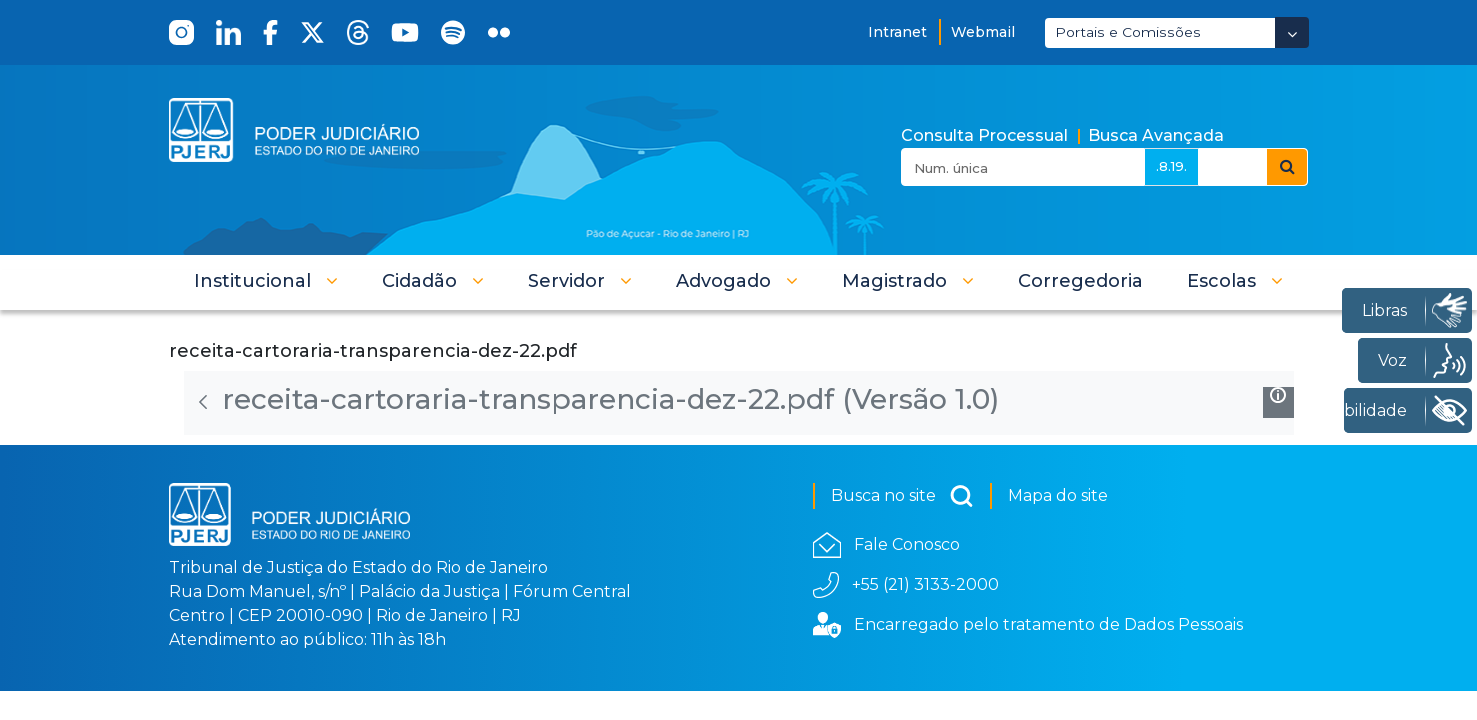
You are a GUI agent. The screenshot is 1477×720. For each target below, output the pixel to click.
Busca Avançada (1156, 135)
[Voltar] (203, 402)
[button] (266, 281)
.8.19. (1171, 166)
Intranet (897, 32)
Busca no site (902, 496)
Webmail (983, 32)
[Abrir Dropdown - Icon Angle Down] (1292, 32)
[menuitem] (1080, 281)
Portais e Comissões (1128, 32)
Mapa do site (1058, 495)
